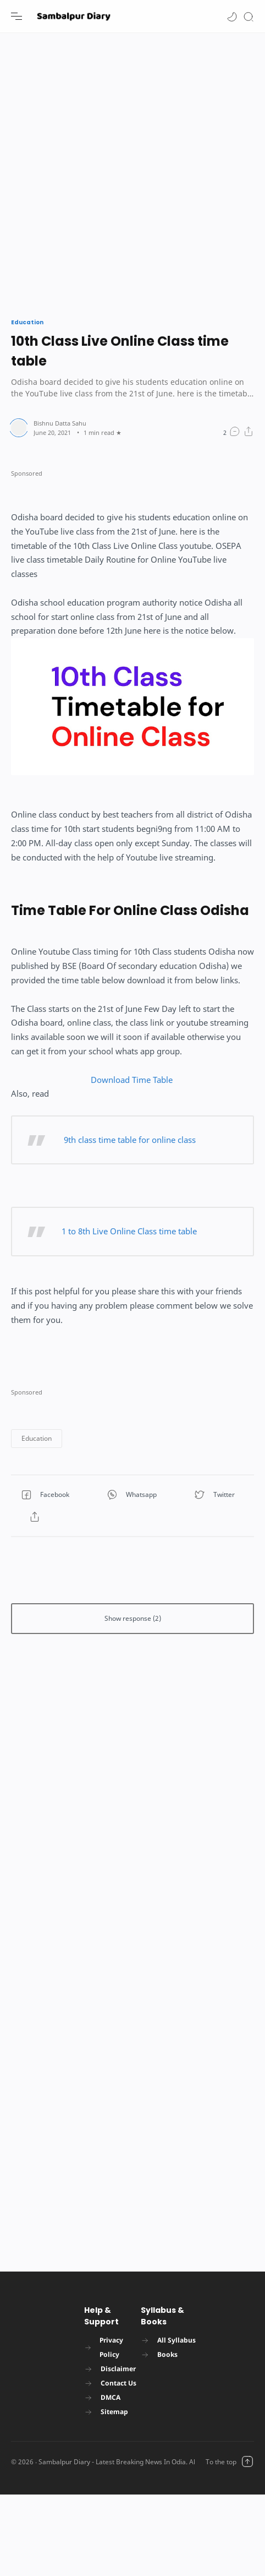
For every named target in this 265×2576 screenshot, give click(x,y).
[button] (232, 16)
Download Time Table (133, 1080)
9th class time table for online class (129, 1139)
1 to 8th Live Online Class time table (129, 1231)
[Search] (248, 16)
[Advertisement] (120, 170)
